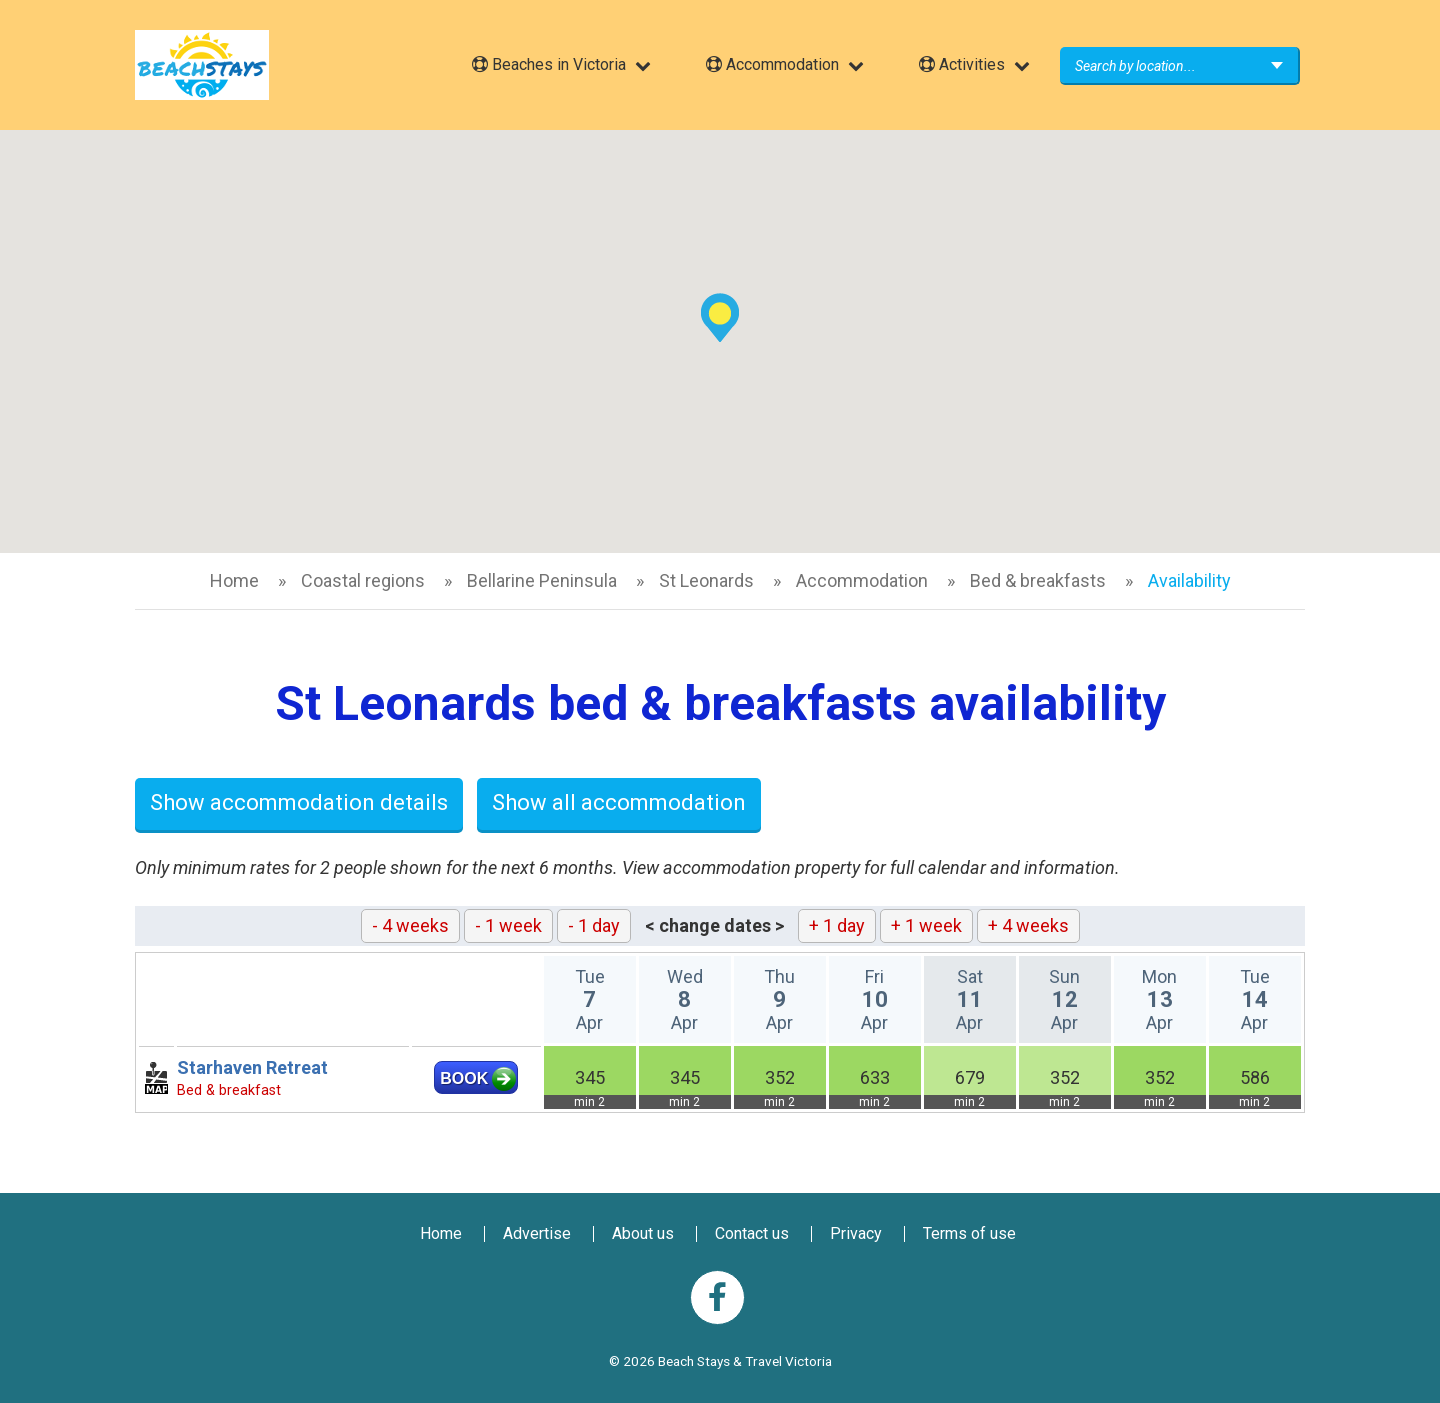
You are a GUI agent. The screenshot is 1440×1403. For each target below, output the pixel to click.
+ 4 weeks (1028, 925)
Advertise (537, 1233)
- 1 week (508, 925)
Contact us (752, 1233)
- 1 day (594, 925)
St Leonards (706, 580)
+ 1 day (837, 925)
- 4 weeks (410, 925)
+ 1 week (926, 925)
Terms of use (969, 1233)
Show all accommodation (619, 802)
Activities (962, 64)
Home (234, 580)
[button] (720, 317)
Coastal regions (363, 580)
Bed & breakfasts (1038, 580)
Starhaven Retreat (252, 1067)
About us (643, 1233)
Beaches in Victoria (549, 64)
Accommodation (772, 64)
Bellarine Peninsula (542, 580)
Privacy (856, 1233)
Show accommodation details (299, 802)
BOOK (464, 1078)
